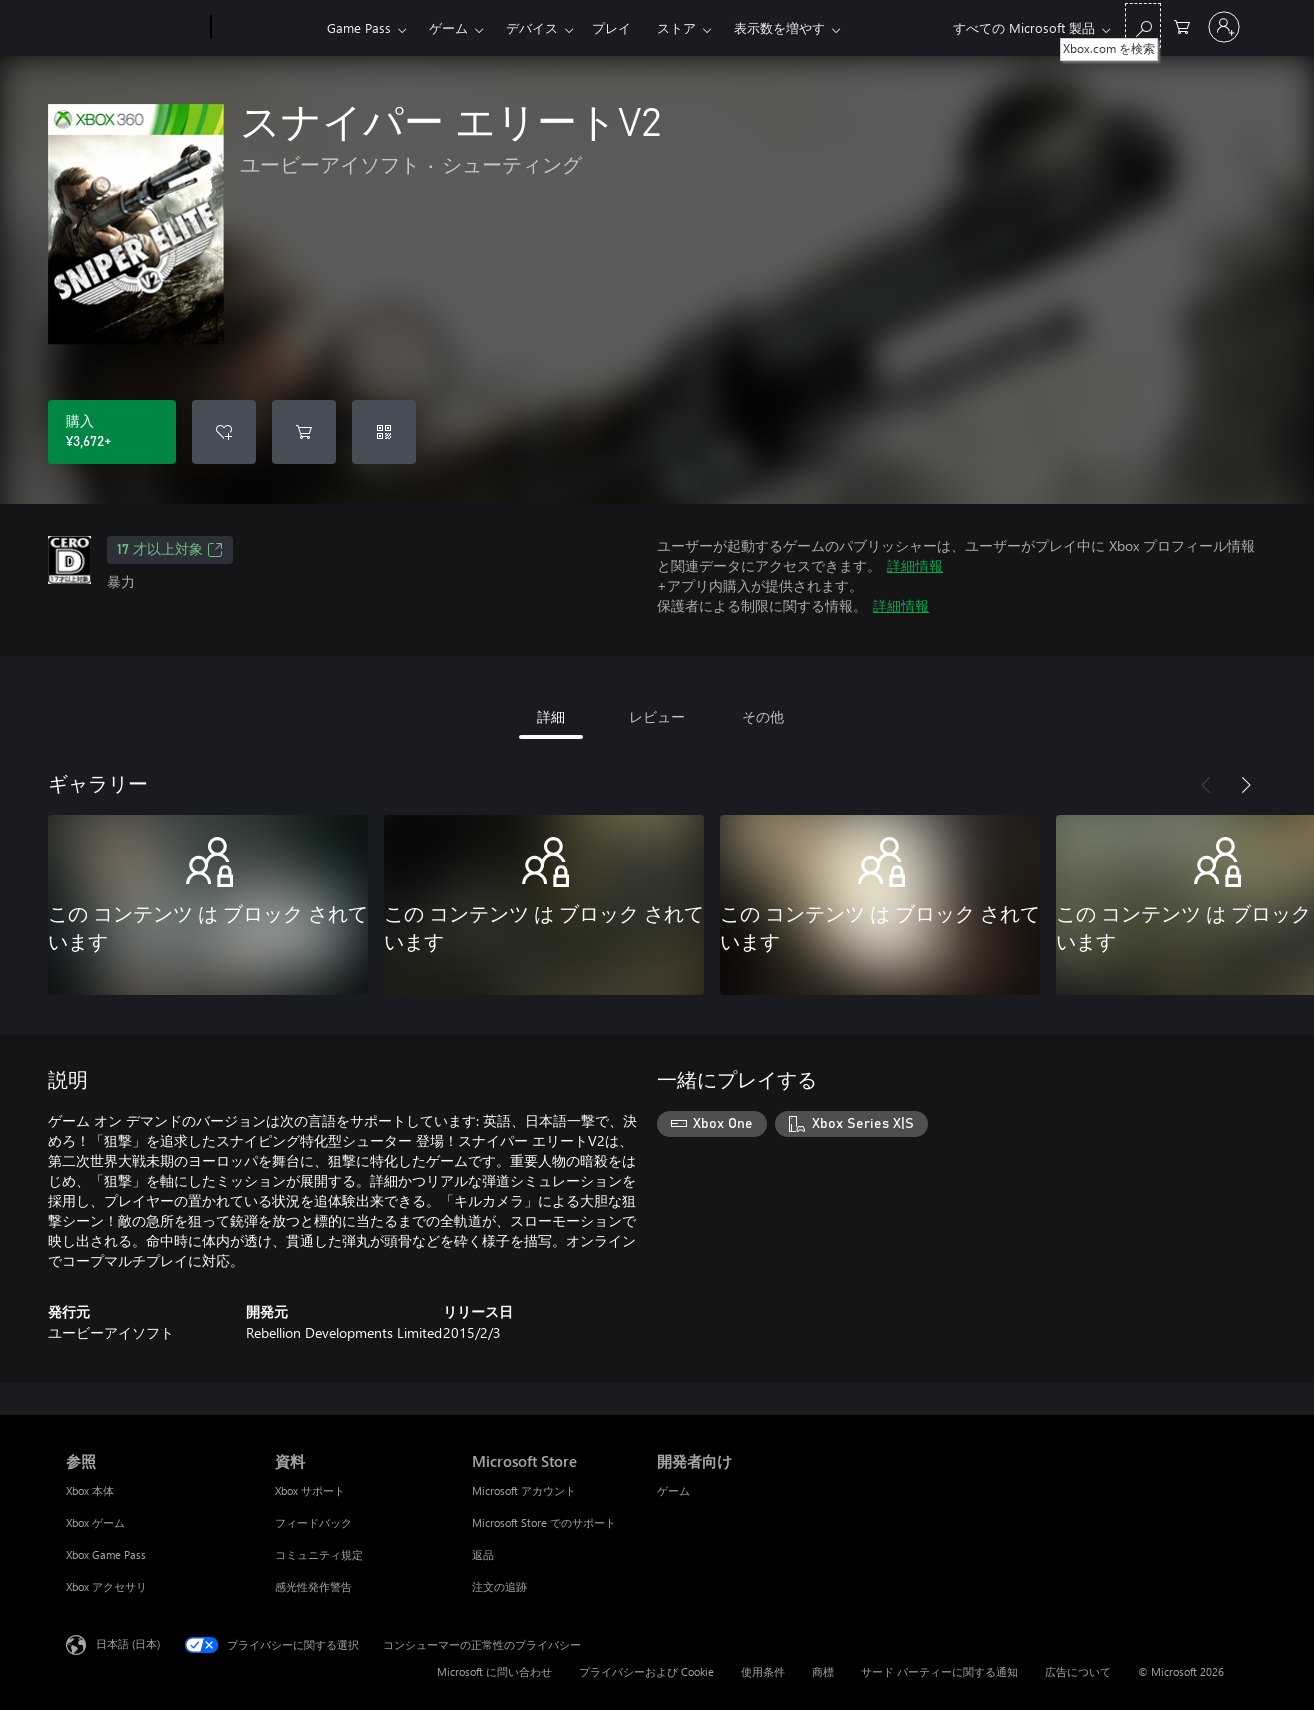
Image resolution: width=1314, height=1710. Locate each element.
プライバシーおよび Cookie (646, 1671)
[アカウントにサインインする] (1224, 27)
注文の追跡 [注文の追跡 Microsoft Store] (499, 1586)
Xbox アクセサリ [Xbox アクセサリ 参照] (106, 1586)
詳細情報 (915, 565)
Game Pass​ (359, 27)
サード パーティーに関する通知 (939, 1671)
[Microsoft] (134, 28)
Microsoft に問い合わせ (494, 1671)
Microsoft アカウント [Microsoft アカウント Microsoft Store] (524, 1490)
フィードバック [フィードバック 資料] (313, 1522)
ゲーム (448, 27)
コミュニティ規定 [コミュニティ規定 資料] (319, 1554)
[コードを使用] (384, 432)
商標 (823, 1671)
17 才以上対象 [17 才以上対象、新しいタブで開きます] (170, 550)
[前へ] (1206, 785)
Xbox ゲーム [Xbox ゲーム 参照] (95, 1522)
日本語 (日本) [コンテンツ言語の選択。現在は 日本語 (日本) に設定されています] (128, 1643)
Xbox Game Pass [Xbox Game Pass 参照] (106, 1554)
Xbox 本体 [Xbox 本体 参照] (90, 1490)
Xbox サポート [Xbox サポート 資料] (310, 1490)
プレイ (611, 27)
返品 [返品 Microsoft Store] (483, 1554)
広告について (1078, 1671)
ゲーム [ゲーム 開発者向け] (673, 1490)
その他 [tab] (763, 716)
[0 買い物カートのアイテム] (1182, 25)
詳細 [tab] (551, 716)
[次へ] (1246, 785)
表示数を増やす (779, 27)
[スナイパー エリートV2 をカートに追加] (304, 432)
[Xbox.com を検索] (1143, 25)
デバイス (532, 27)
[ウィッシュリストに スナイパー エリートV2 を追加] (224, 432)
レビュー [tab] (657, 716)
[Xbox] (266, 28)
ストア (676, 27)
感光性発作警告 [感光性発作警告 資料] (313, 1586)
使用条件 (763, 1671)
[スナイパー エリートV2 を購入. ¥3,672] (112, 432)
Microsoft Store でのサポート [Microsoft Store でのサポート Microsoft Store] (544, 1522)
